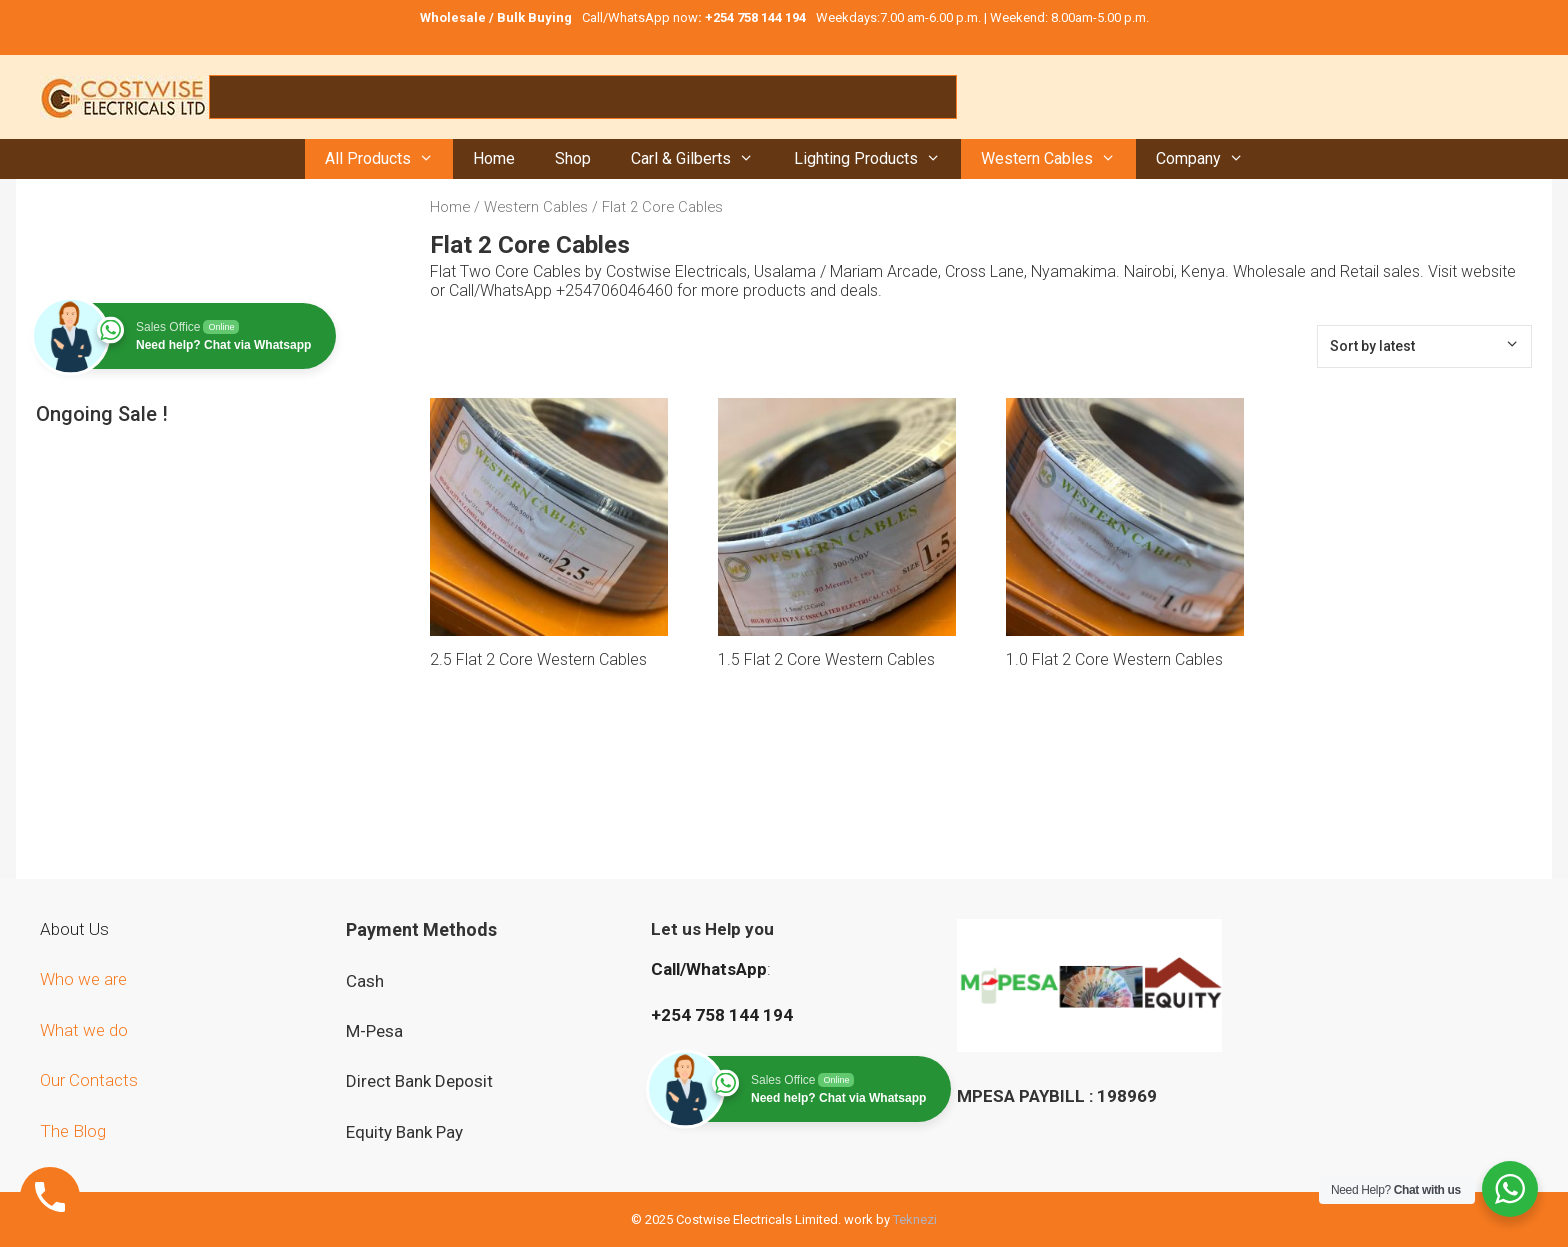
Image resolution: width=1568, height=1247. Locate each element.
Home (494, 158)
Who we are (85, 979)
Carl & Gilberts (702, 159)
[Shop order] (1424, 346)
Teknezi (915, 1219)
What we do (86, 1030)
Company (1210, 159)
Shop (573, 158)
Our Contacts (89, 1080)
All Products (389, 159)
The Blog (73, 1131)
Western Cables (1058, 159)
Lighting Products (877, 159)
